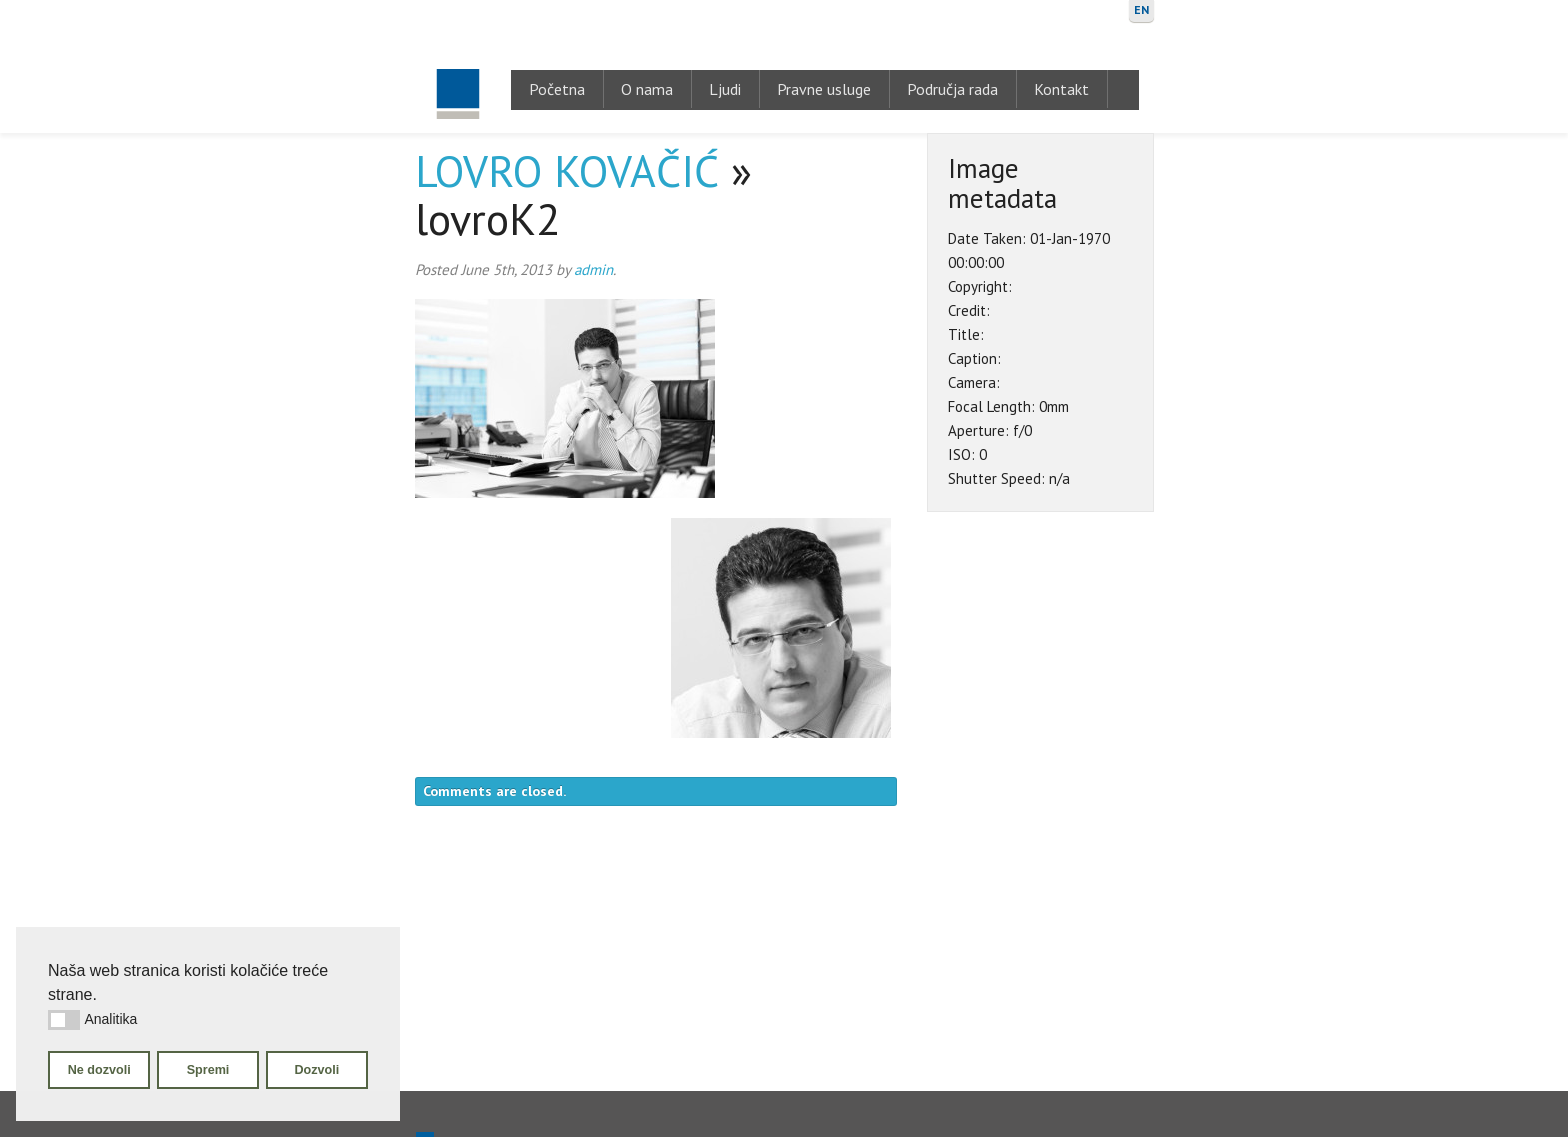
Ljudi (725, 89)
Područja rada (952, 89)
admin (593, 269)
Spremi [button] (208, 1070)
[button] (64, 1020)
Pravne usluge (824, 89)
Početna (557, 89)
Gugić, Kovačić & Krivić (457, 66)
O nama (647, 89)
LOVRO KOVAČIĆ (567, 170)
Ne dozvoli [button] (99, 1070)
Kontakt (1061, 89)
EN (1141, 9)
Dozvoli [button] (316, 1070)
